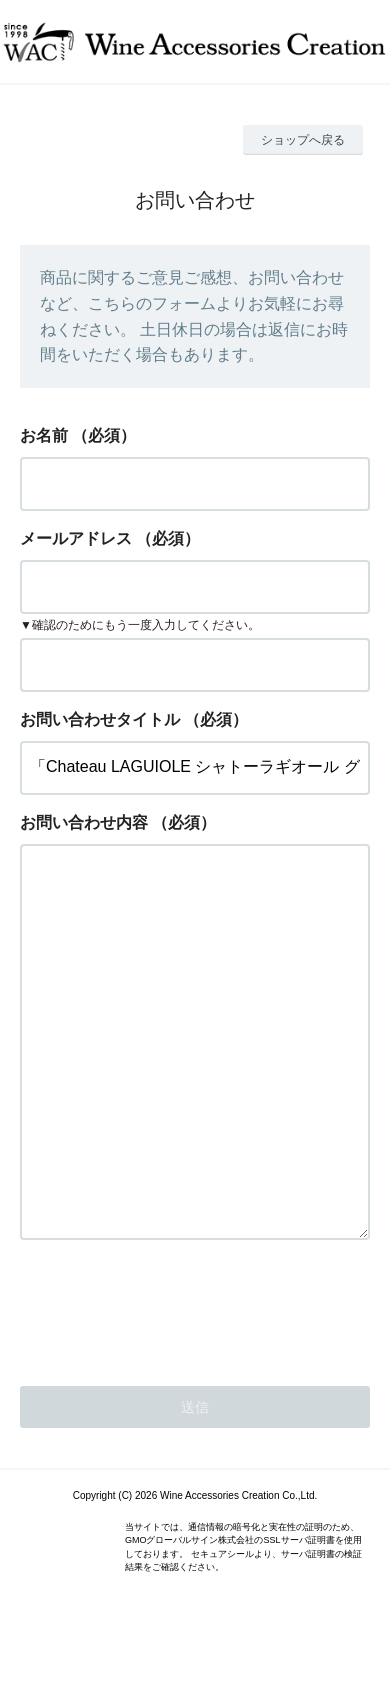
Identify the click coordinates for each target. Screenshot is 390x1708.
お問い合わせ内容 (84, 822)
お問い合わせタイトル (100, 719)
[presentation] (172, 1387)
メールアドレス (76, 538)
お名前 (44, 435)
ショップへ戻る (303, 140)
